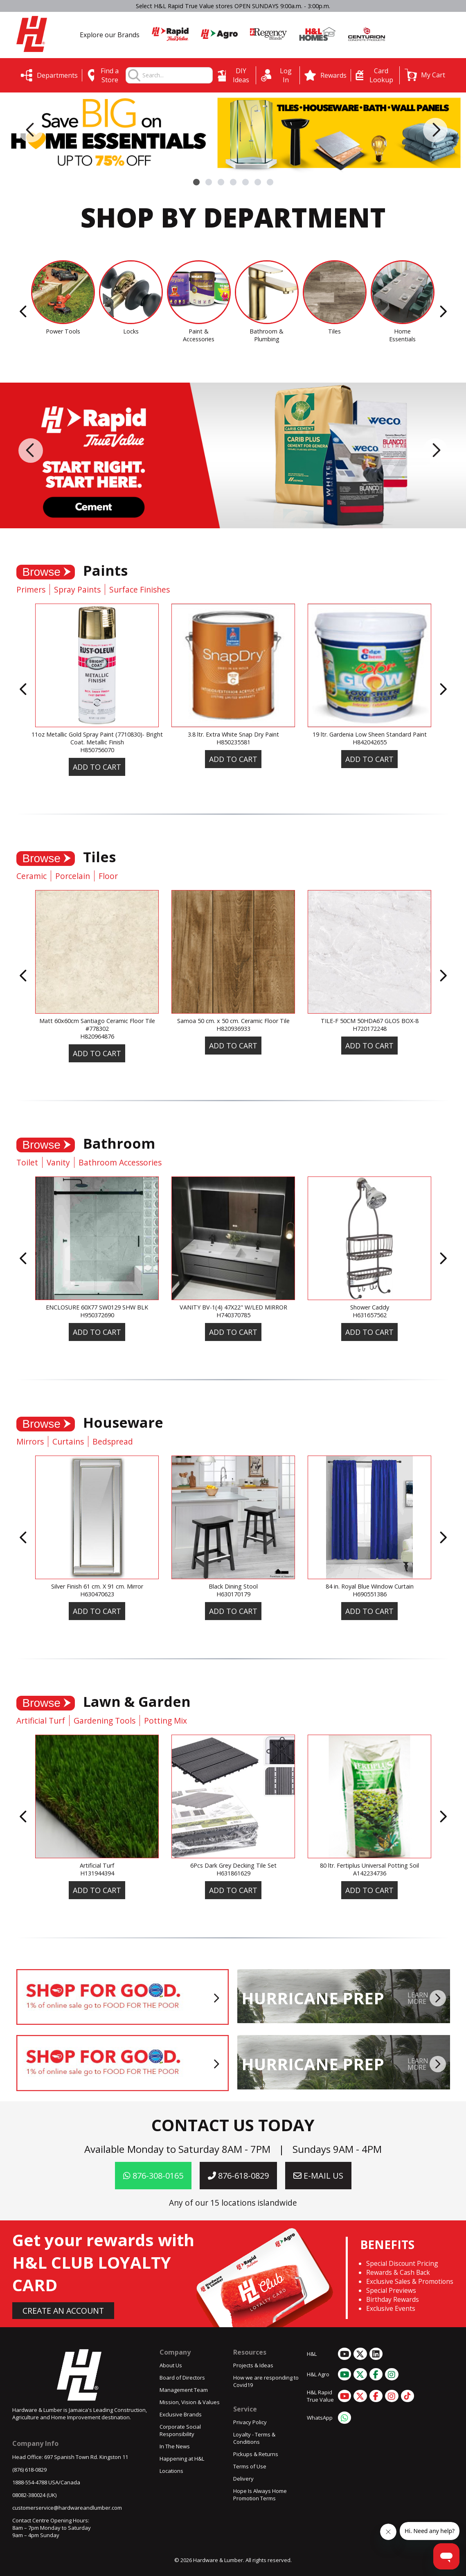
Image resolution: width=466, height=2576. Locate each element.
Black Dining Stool (233, 1586)
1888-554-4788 (29, 2482)
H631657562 (370, 1315)
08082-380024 (28, 2495)
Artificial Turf (40, 1720)
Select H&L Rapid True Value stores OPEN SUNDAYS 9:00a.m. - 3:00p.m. (233, 6)
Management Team (184, 2389)
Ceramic (31, 875)
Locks (131, 331)
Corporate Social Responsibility (180, 2430)
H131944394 (97, 1873)
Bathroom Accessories (120, 1162)
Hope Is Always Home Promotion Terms (260, 2494)
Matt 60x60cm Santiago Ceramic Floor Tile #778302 (97, 1024)
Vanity (58, 1162)
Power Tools (63, 331)
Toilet (27, 1162)
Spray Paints (77, 589)
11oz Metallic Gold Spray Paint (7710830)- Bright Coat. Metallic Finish (97, 738)
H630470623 (97, 1594)
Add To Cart (97, 767)
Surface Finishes (139, 589)
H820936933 (233, 1028)
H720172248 (370, 1028)
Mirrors (30, 1441)
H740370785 (233, 1315)
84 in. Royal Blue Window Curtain (370, 1586)
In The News (175, 2446)
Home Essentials (402, 335)
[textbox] (177, 75)
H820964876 (97, 1036)
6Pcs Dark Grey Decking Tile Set (233, 1865)
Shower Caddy (369, 1307)
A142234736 (369, 1873)
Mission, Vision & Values (190, 2402)
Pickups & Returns (255, 2454)
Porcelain (72, 875)
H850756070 (97, 750)
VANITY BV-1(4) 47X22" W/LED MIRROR (233, 1307)
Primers (30, 589)
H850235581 (233, 742)
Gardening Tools (104, 1720)
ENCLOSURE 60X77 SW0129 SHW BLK (97, 1307)
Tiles (334, 331)
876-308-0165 (153, 2175)
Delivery (243, 2478)
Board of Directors (182, 2377)
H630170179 (233, 1594)
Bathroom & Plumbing (267, 335)
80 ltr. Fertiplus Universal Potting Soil (369, 1865)
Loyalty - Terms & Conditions (254, 2438)
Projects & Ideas (253, 2365)
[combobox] (177, 75)
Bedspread (112, 1441)
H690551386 (370, 1594)
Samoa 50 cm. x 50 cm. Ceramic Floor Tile (233, 1021)
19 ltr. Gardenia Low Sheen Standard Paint (370, 734)
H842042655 (370, 742)
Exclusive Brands (181, 2414)
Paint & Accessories (198, 335)
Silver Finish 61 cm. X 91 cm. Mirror (97, 1586)
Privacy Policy (250, 2422)
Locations (171, 2471)
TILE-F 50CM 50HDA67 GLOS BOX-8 (370, 1021)
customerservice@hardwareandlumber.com (67, 2507)
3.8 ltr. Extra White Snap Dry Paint (233, 734)
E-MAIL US (318, 2175)
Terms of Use (249, 2466)
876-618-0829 (238, 2175)
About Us (171, 2365)
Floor (108, 875)
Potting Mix (165, 1720)
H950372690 (97, 1315)
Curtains (68, 1441)
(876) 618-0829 (29, 2469)
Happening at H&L (182, 2458)
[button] (425, 75)
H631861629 (233, 1873)
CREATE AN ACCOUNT (63, 2310)
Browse (42, 572)
